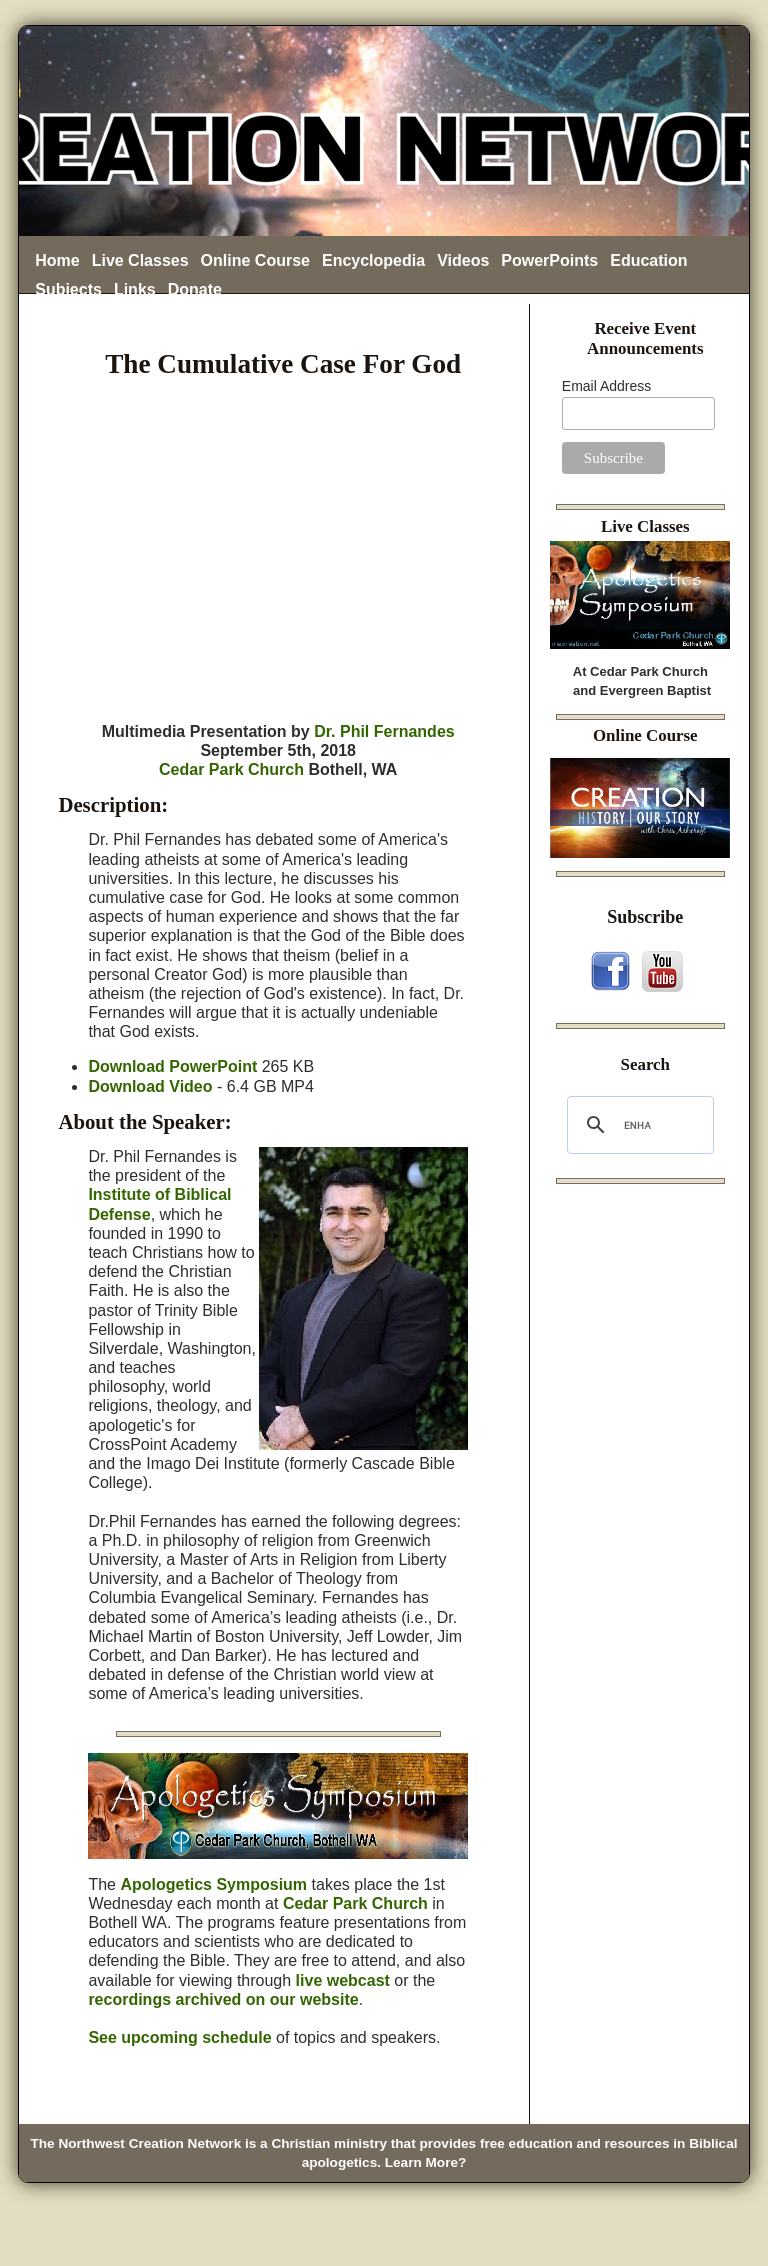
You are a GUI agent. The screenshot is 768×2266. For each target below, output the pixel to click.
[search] (637, 1125)
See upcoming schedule (179, 2037)
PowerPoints (549, 260)
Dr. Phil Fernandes (384, 731)
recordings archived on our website (223, 1999)
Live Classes (140, 260)
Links (135, 289)
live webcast (343, 1980)
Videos (463, 260)
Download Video (150, 1086)
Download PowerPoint (172, 1066)
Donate (195, 289)
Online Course (255, 260)
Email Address (606, 386)
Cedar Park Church (231, 769)
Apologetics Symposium (213, 1884)
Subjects (68, 289)
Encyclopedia (373, 260)
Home (57, 260)
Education (648, 260)
